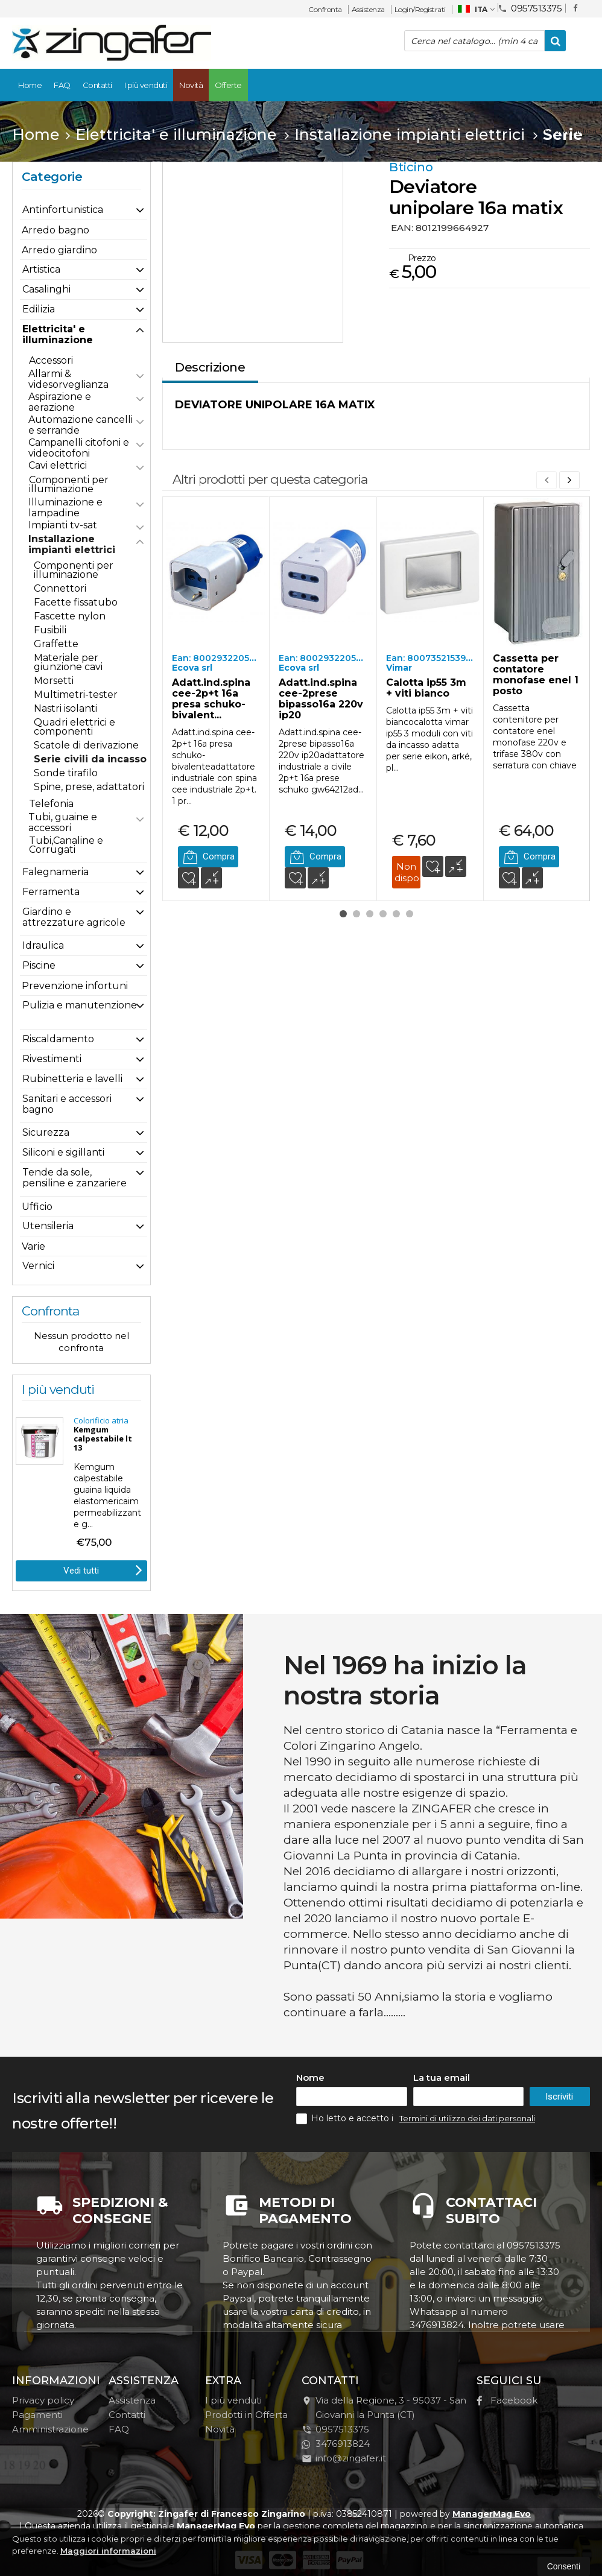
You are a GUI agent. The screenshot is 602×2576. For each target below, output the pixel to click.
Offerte (228, 85)
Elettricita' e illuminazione (57, 334)
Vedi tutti (102, 1569)
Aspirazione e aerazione (59, 402)
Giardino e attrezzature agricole (73, 917)
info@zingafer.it (344, 2458)
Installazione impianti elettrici (71, 544)
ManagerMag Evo (491, 2513)
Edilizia (38, 309)
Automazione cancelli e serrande (80, 425)
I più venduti (146, 85)
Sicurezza (45, 1132)
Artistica (41, 269)
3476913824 (336, 2443)
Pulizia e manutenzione (79, 1005)
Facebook (507, 2400)
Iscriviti (559, 2096)
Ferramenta (51, 891)
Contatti (97, 85)
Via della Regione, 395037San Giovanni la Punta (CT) (384, 2407)
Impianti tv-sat (62, 525)
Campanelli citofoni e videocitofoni (78, 448)
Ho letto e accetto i (346, 2118)
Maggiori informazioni (108, 2550)
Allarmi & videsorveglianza (68, 379)
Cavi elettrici (57, 465)
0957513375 (530, 7)
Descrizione (210, 367)
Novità (191, 85)
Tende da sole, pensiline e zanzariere (74, 1177)
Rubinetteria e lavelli (72, 1078)
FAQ (62, 85)
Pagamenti (37, 2414)
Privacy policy (43, 2400)
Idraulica (43, 945)
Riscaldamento (58, 1039)
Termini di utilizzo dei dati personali (467, 2118)
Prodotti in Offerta (246, 2414)
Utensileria (48, 1226)
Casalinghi (46, 289)
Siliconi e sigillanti (63, 1152)
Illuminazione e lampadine (65, 507)
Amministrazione (50, 2429)
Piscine (38, 965)
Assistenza (368, 9)
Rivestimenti (51, 1059)
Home (30, 85)
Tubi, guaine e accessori (62, 822)
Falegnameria (55, 872)
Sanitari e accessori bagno (67, 1104)
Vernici (38, 1265)
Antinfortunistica (62, 209)
